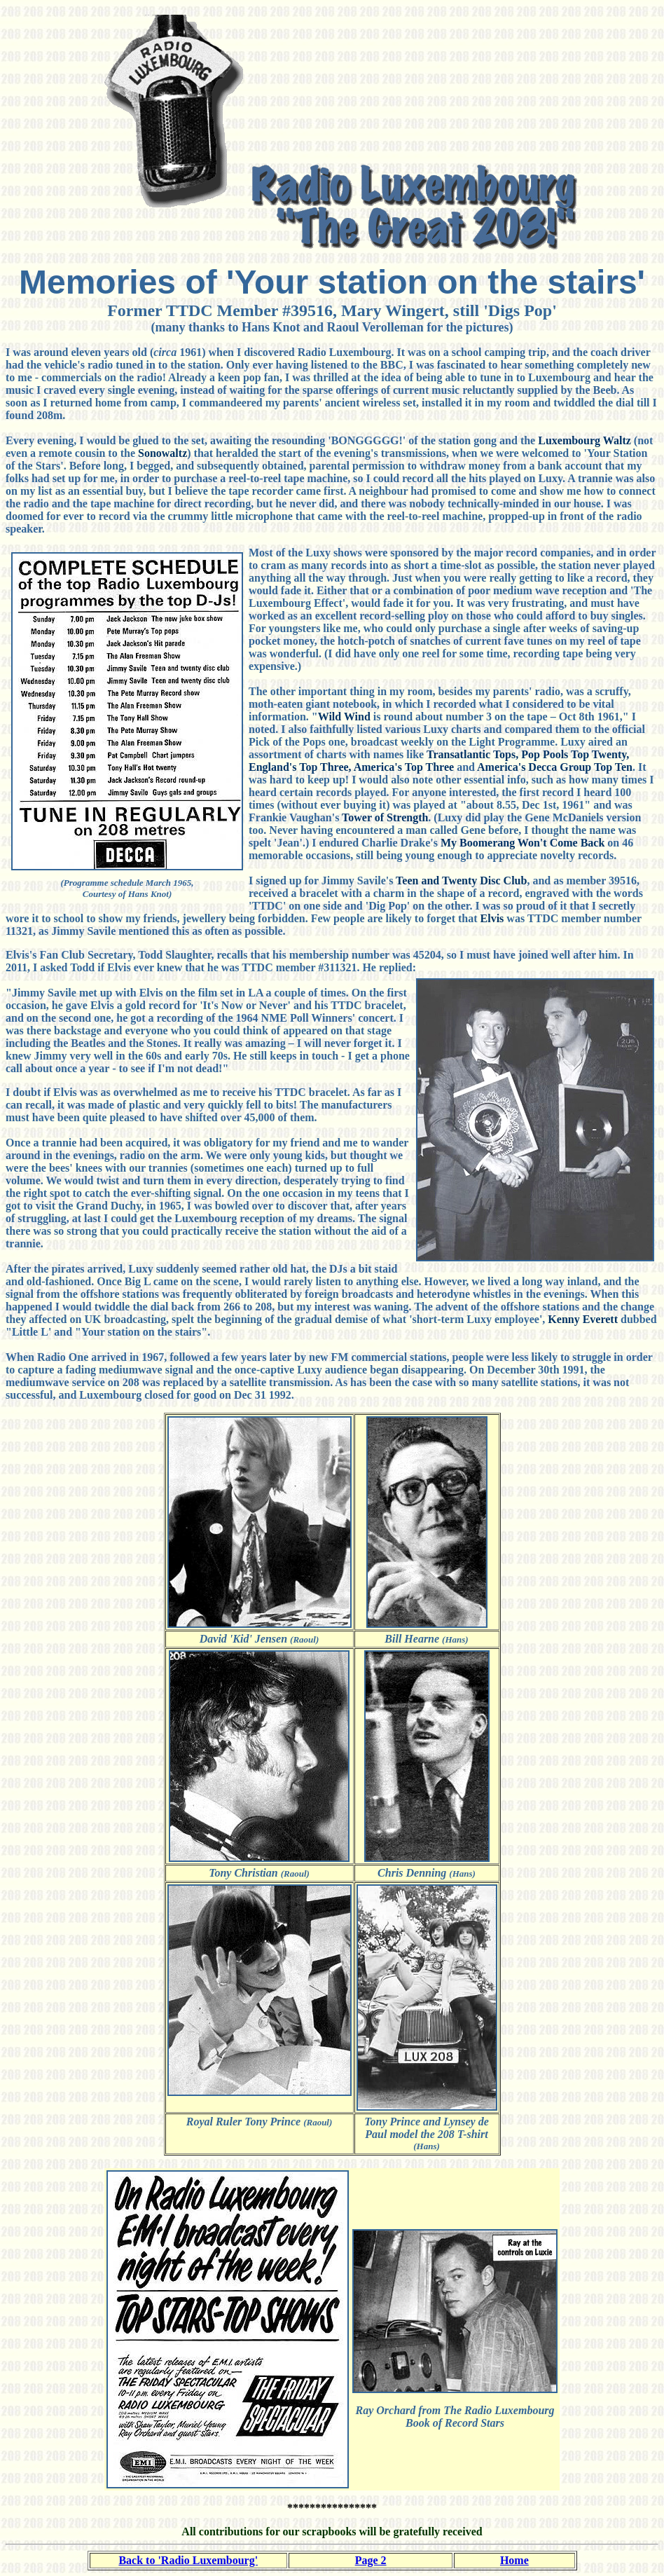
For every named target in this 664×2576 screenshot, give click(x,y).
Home (514, 2560)
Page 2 (371, 2560)
